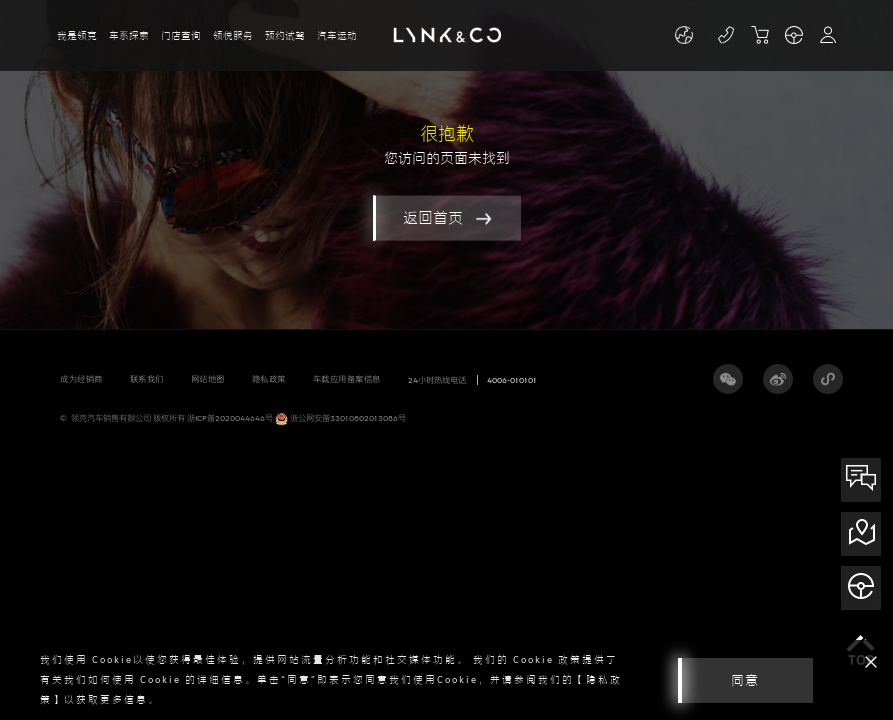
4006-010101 (512, 380)
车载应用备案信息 (347, 379)
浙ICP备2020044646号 (230, 418)
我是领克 (77, 35)
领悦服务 (233, 35)
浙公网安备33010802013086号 (340, 419)
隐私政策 (269, 379)
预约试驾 (285, 35)
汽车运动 (337, 35)
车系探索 (129, 35)
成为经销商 (81, 379)
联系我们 (147, 379)
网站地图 (208, 379)
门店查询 (181, 35)
